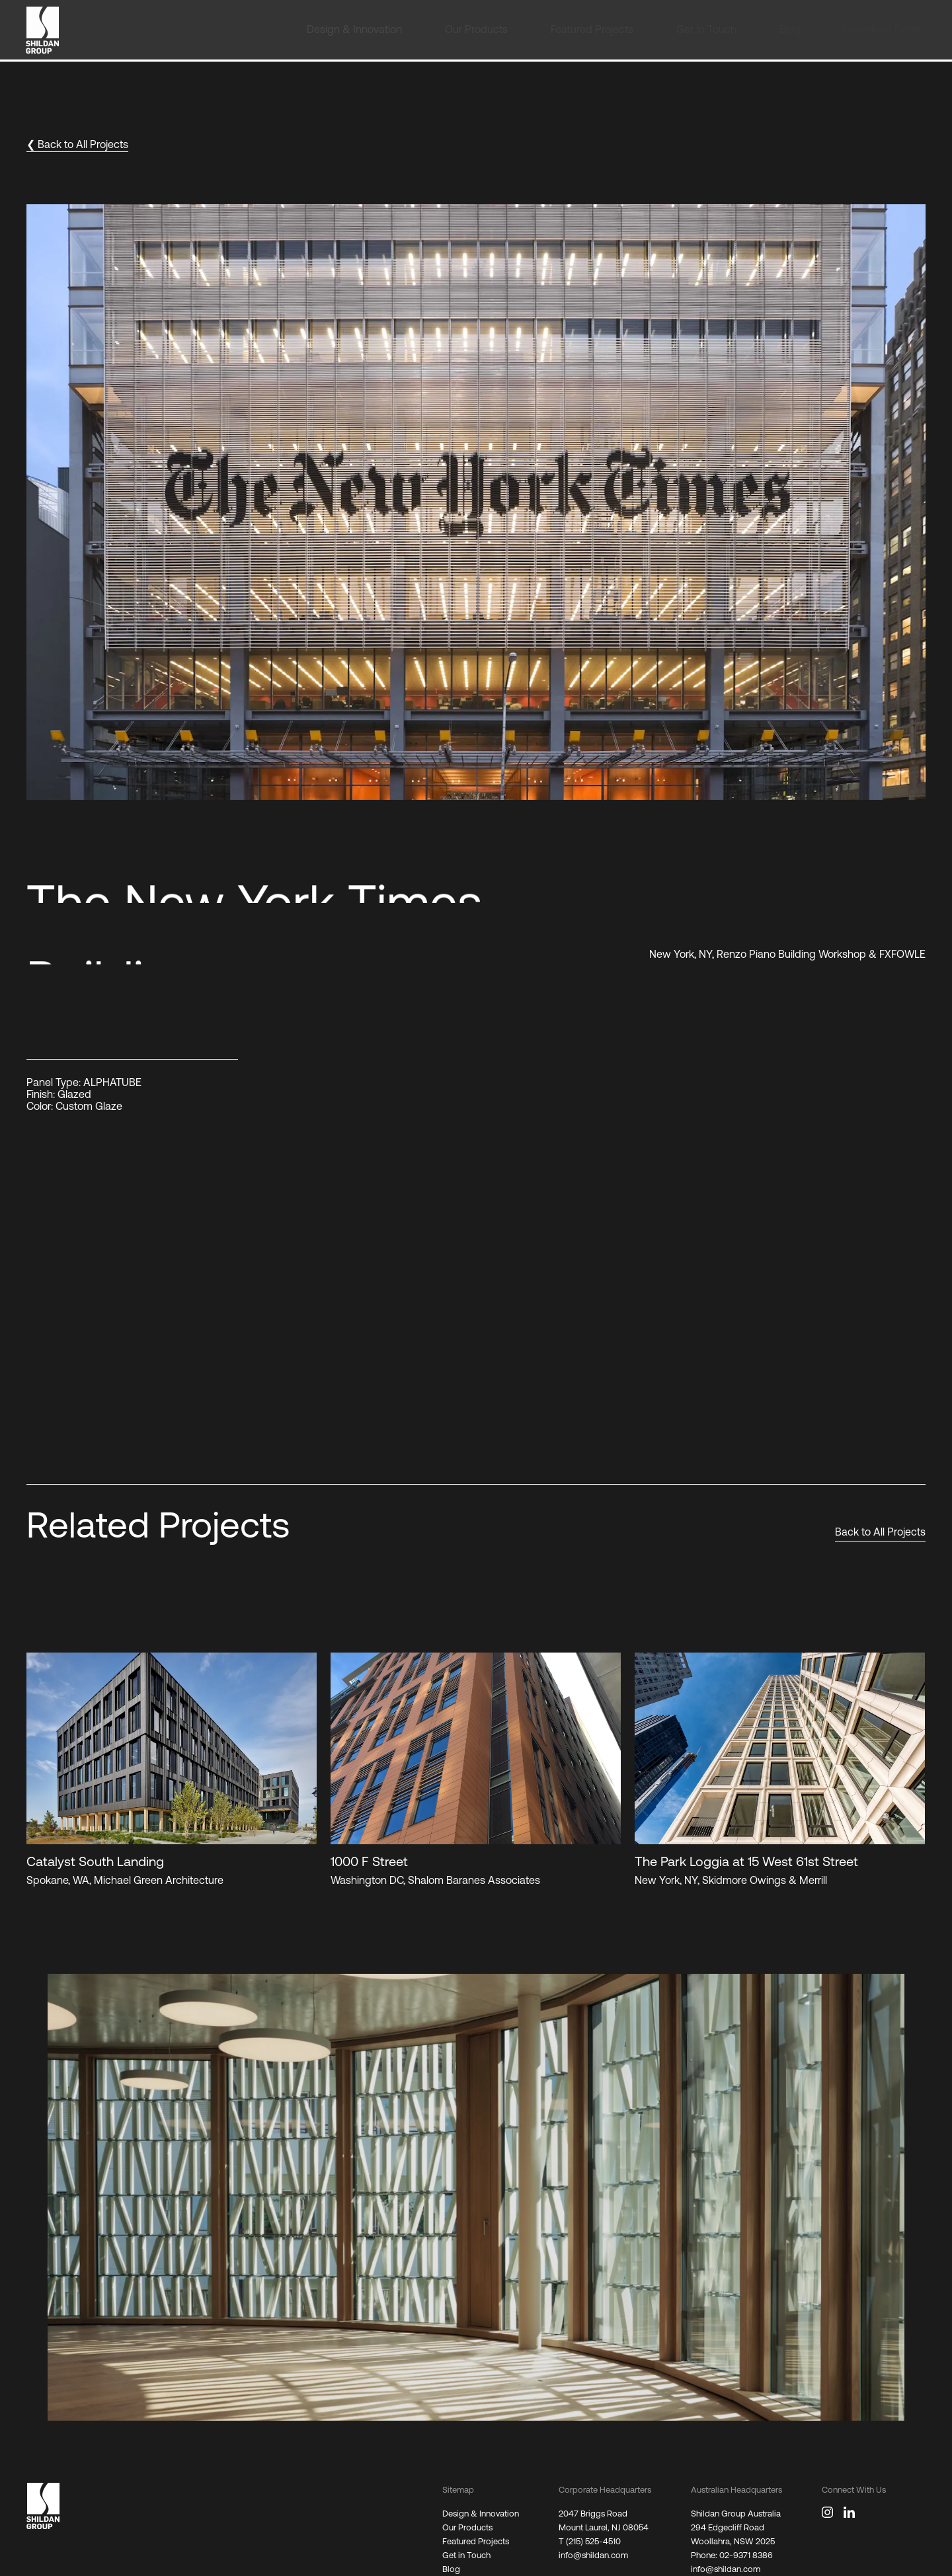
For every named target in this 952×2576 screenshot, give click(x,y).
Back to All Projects (880, 1532)
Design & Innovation (480, 2513)
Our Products (467, 2527)
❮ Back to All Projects (77, 144)
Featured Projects (475, 2541)
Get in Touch (466, 2555)
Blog (451, 2569)
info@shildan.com (593, 2555)
